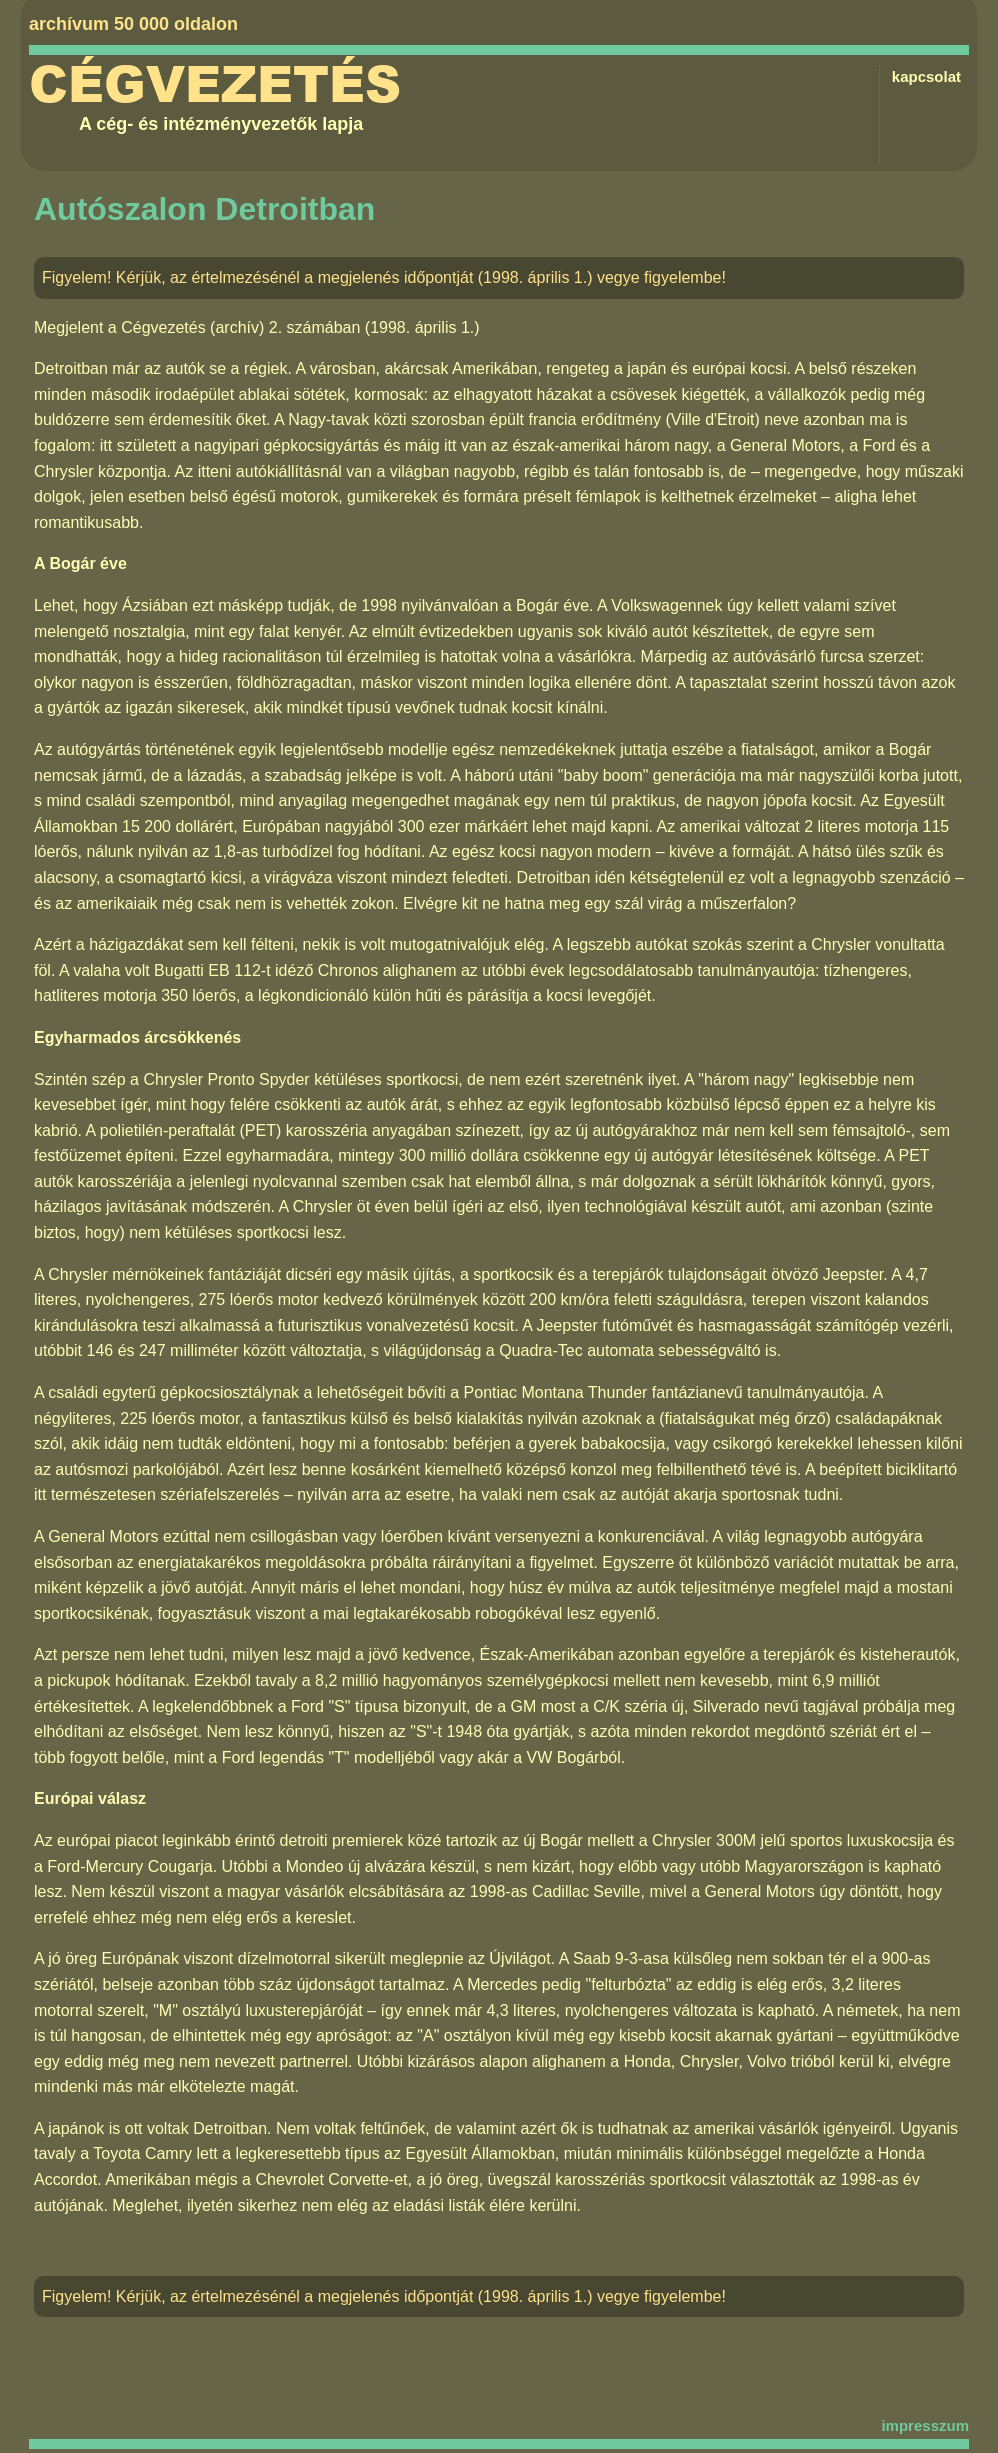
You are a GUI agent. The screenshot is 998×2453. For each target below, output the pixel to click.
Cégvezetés (215, 85)
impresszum (925, 2425)
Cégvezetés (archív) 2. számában (240, 327)
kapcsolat (926, 76)
